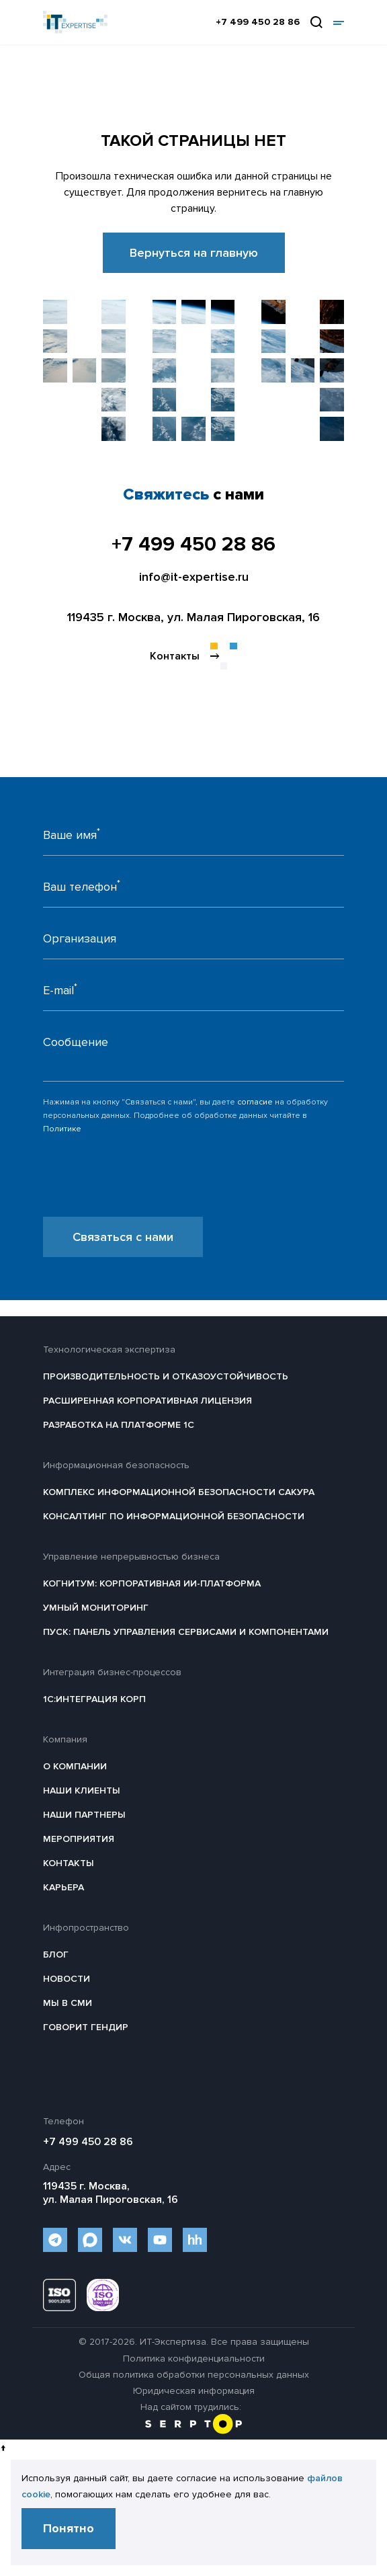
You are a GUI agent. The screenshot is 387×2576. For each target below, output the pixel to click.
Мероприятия (78, 1839)
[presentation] (145, 1190)
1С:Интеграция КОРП (94, 1699)
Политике (62, 1129)
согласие (255, 1102)
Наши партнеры (84, 1814)
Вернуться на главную (194, 252)
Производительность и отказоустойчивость (165, 1376)
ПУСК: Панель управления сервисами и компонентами (186, 1632)
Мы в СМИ (67, 2003)
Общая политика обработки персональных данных (194, 2374)
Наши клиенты (81, 1790)
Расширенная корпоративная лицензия (147, 1400)
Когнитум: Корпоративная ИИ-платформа (152, 1583)
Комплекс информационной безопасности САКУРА (178, 1492)
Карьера (63, 1887)
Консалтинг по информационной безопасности (173, 1516)
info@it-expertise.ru (194, 576)
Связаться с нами (123, 1237)
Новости (66, 1978)
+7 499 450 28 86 (258, 22)
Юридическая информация (194, 2391)
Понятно (68, 2528)
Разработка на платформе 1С (118, 1425)
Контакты (68, 1863)
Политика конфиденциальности (194, 2358)
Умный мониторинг (95, 1607)
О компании (75, 1766)
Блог (56, 1954)
